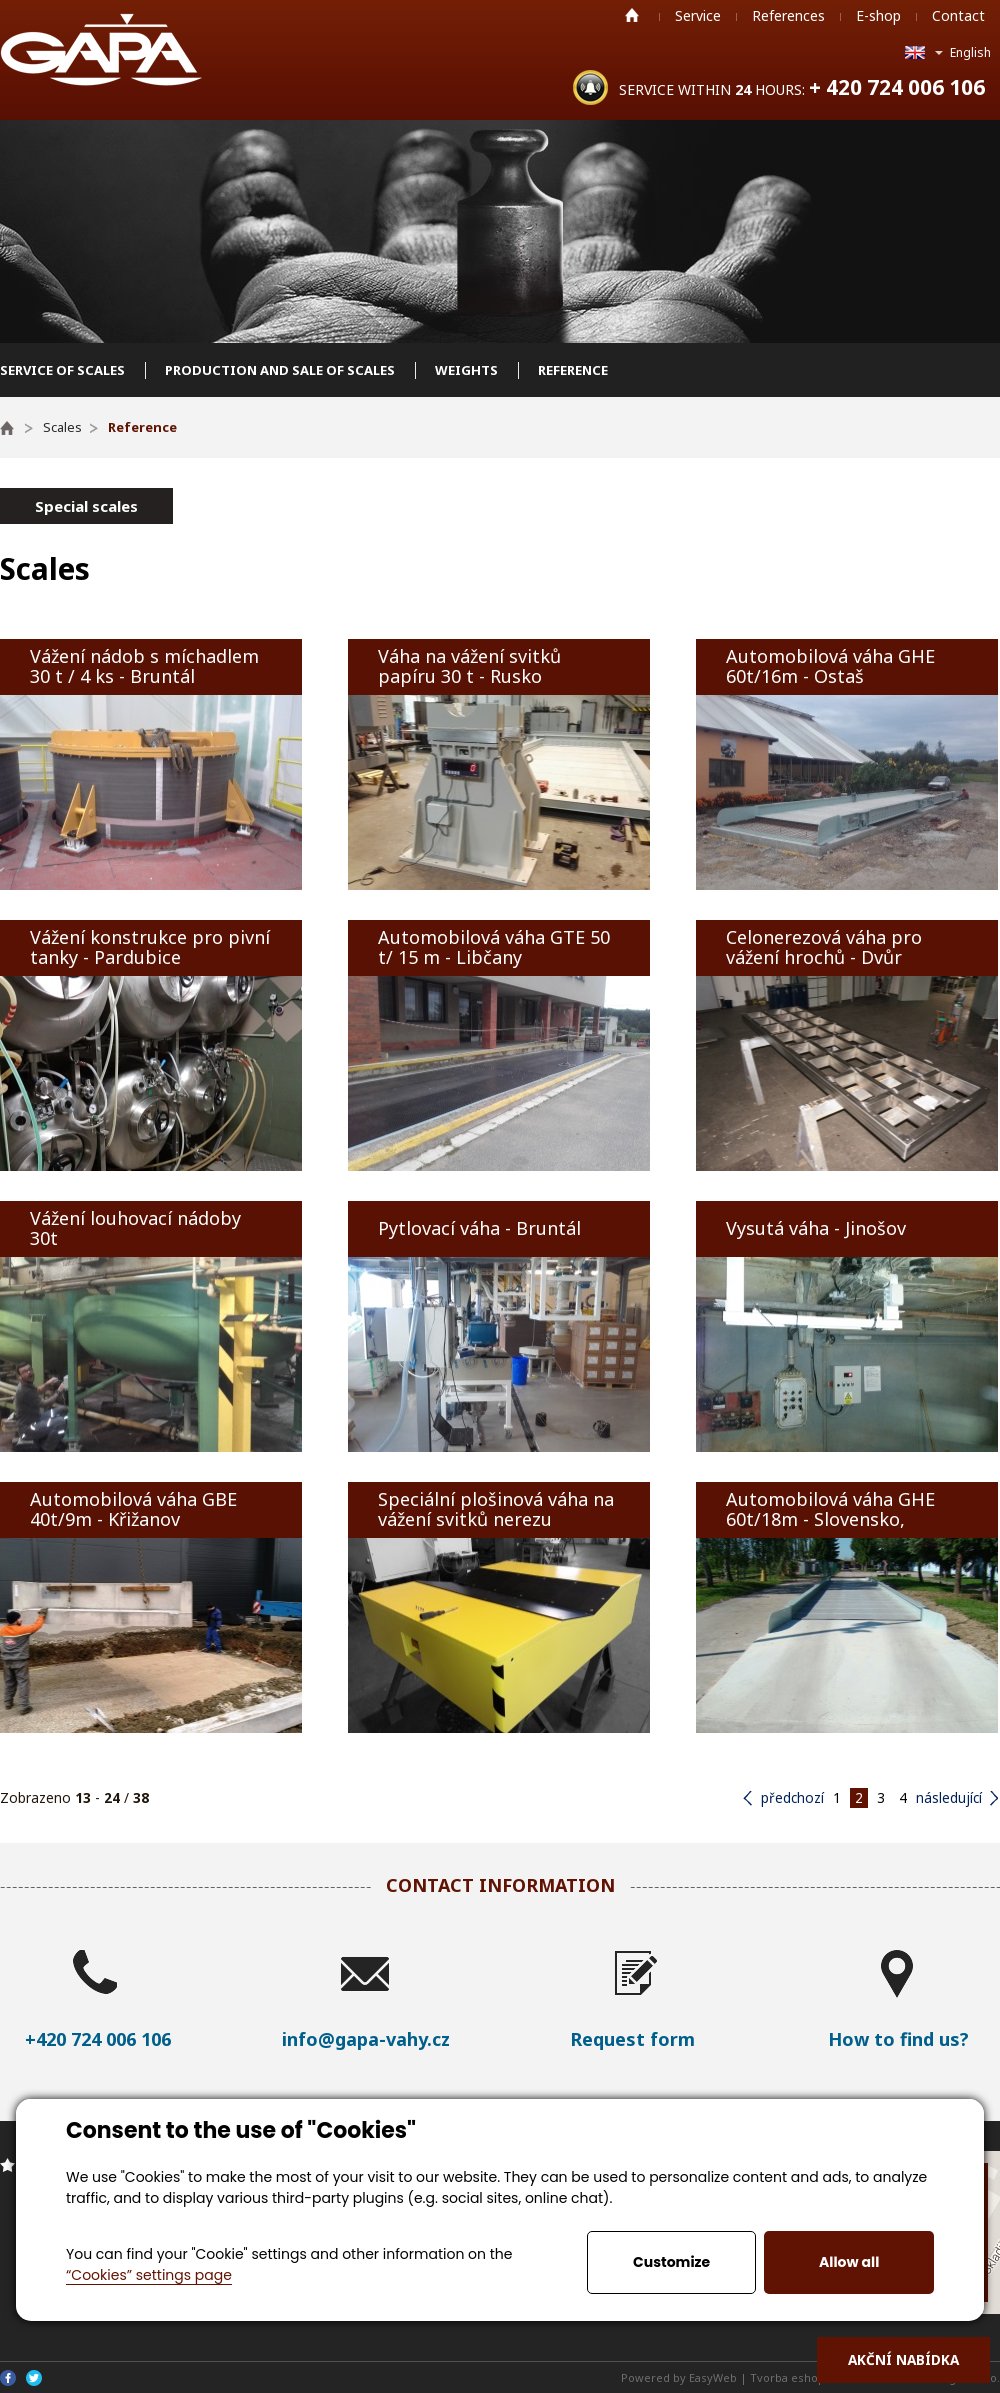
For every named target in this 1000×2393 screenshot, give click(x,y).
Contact (958, 15)
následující (949, 1797)
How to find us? (898, 2039)
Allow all (849, 2262)
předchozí (792, 1797)
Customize (671, 2262)
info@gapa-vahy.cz (366, 2039)
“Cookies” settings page (149, 2275)
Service (698, 15)
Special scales (86, 506)
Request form (632, 2039)
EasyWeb (713, 2377)
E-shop (878, 15)
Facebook (8, 2378)
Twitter (34, 2378)
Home (632, 15)
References (788, 15)
